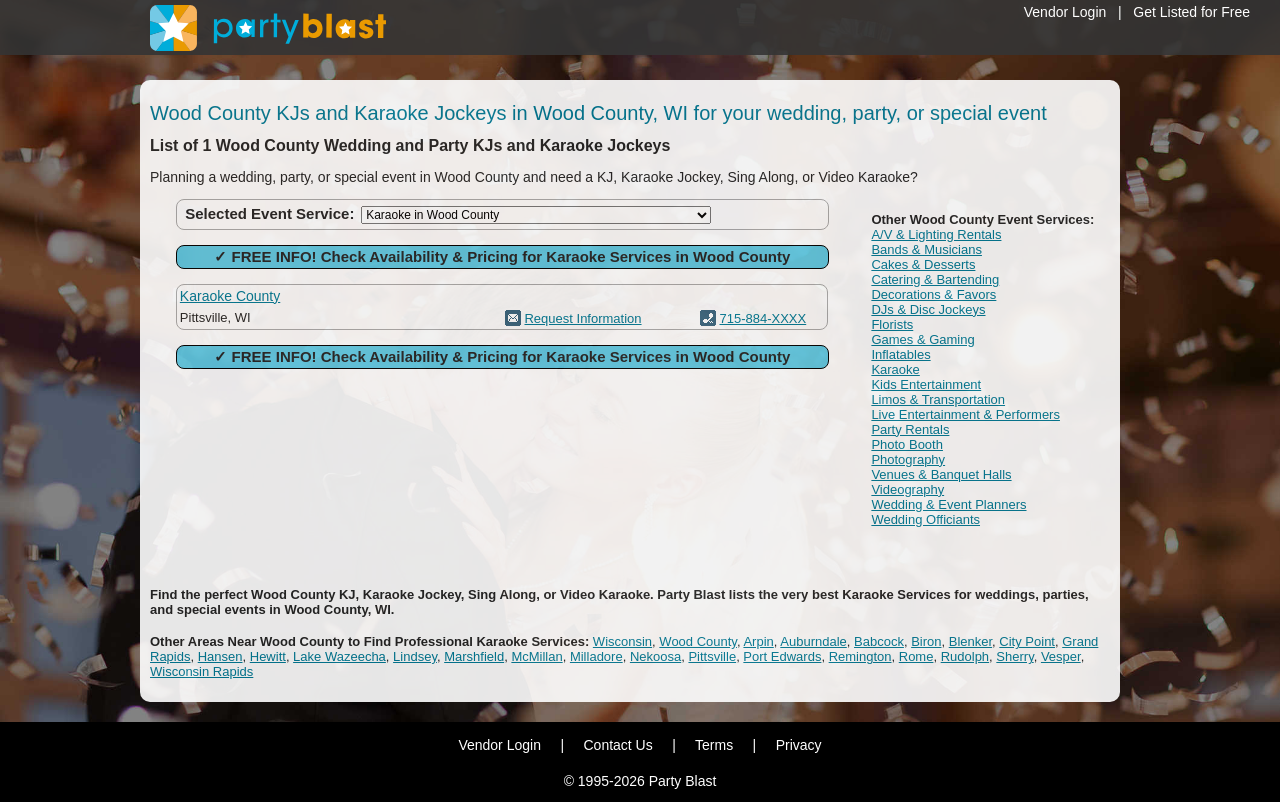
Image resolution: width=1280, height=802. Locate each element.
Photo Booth (907, 444)
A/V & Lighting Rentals (936, 234)
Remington (860, 656)
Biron (926, 641)
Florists (892, 324)
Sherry (1014, 656)
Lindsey (415, 656)
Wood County (698, 641)
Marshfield (474, 656)
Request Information (582, 318)
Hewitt (268, 656)
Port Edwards (782, 656)
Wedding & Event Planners (948, 504)
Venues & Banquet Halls (941, 474)
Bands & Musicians (926, 249)
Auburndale (813, 641)
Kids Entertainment (926, 384)
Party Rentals (910, 429)
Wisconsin (622, 641)
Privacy (799, 745)
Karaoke (895, 369)
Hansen (220, 656)
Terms (714, 745)
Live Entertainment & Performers (965, 414)
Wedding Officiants (925, 519)
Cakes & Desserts (923, 264)
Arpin (758, 641)
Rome (916, 656)
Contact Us (617, 745)
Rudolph (965, 656)
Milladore (596, 656)
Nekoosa (655, 656)
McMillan (536, 656)
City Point (1027, 641)
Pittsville (712, 656)
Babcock (879, 641)
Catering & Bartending (935, 279)
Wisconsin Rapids (201, 671)
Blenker (970, 641)
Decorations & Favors (933, 294)
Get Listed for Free (1191, 12)
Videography (907, 489)
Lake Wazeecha (339, 656)
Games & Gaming (922, 339)
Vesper (1061, 656)
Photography (908, 459)
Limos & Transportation (938, 399)
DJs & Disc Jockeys (928, 309)
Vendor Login (1065, 12)
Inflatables (900, 354)
